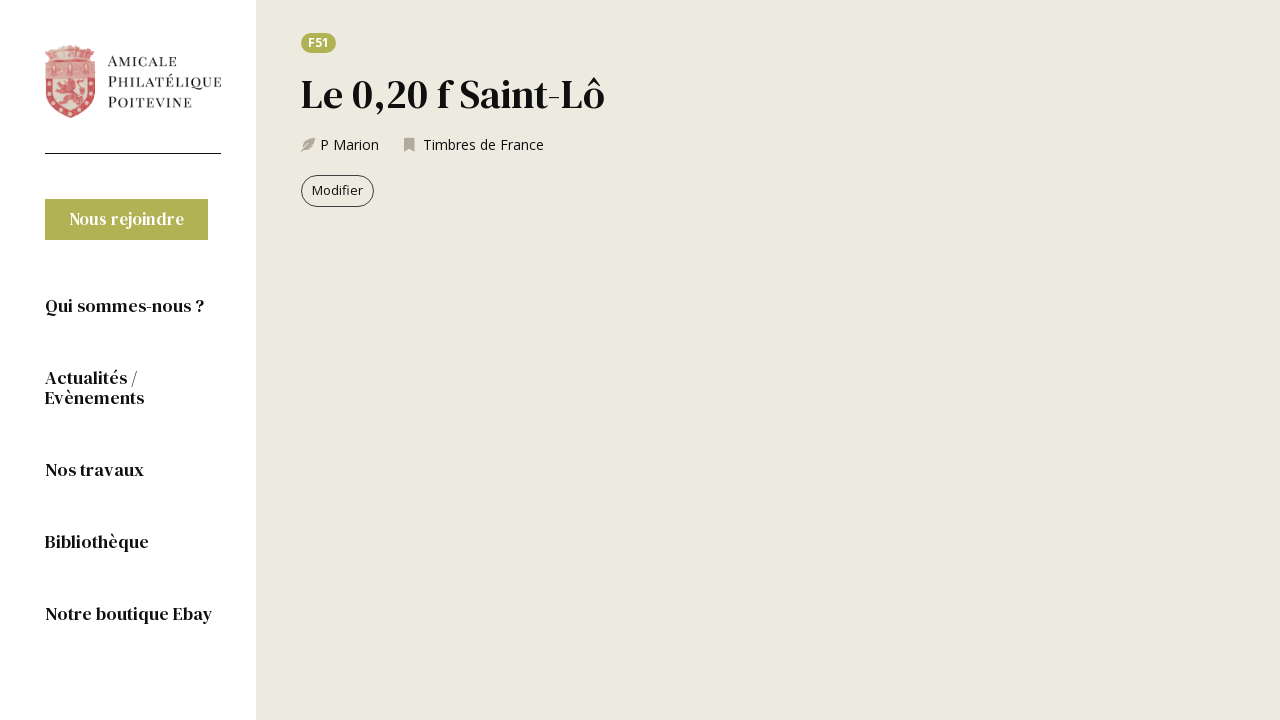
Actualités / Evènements (94, 387)
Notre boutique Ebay (129, 613)
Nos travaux (94, 469)
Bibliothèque (97, 541)
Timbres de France (483, 144)
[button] (126, 219)
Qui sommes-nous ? (124, 305)
